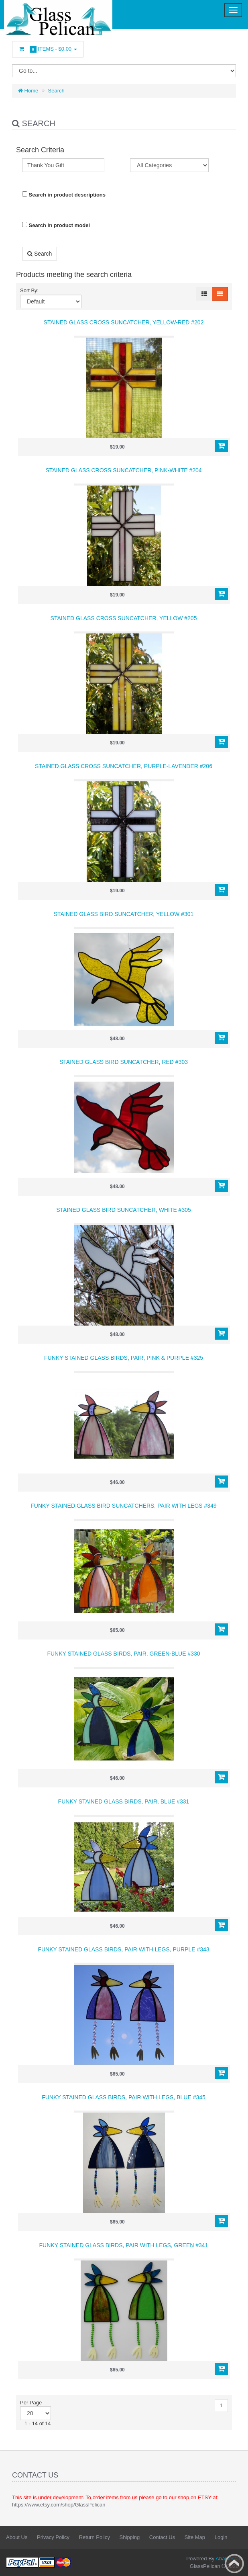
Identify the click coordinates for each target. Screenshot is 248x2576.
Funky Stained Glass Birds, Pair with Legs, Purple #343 (123, 1949)
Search (56, 91)
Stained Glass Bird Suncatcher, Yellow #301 (124, 914)
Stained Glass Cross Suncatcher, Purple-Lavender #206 (123, 766)
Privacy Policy (53, 2537)
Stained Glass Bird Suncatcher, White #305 (123, 1210)
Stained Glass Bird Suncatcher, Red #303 (123, 1062)
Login (221, 2537)
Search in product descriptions (64, 194)
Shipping (130, 2537)
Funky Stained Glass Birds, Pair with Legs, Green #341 (123, 2245)
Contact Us (162, 2537)
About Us (16, 2537)
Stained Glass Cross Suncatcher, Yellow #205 (124, 618)
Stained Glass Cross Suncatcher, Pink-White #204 (123, 470)
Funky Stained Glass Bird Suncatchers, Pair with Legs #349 (123, 1505)
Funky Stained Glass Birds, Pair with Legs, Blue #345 (123, 2097)
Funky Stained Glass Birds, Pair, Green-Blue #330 (123, 1653)
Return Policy (94, 2537)
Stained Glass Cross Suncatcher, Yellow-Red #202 (124, 322)
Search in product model (56, 225)
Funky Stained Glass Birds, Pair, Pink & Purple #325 (123, 1358)
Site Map (195, 2537)
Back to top (234, 2563)
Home (28, 91)
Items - (47, 49)
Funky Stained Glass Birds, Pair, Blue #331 (123, 1801)
